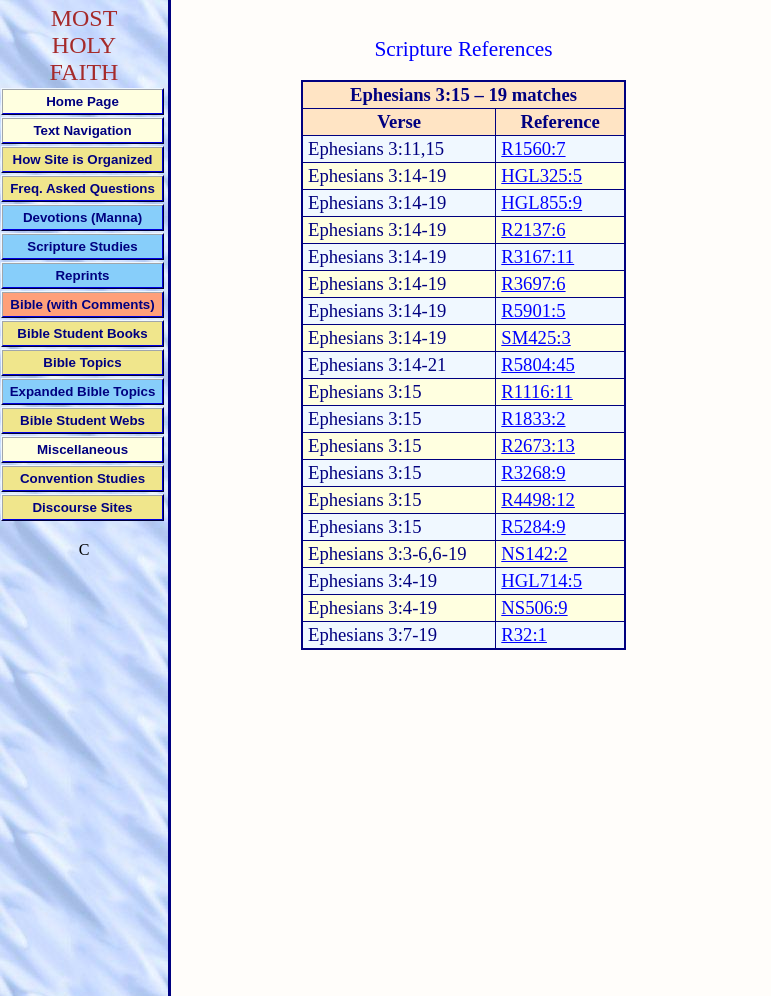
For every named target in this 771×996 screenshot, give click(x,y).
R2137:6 (533, 229)
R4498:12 (538, 499)
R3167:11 (537, 256)
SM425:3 (535, 337)
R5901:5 (533, 310)
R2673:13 (538, 445)
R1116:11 (537, 391)
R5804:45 (538, 364)
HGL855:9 (541, 202)
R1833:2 (533, 418)
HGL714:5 (541, 580)
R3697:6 (533, 283)
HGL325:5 (541, 175)
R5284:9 (533, 526)
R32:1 (524, 634)
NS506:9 (534, 607)
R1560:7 (533, 148)
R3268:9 (533, 472)
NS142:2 (534, 553)
